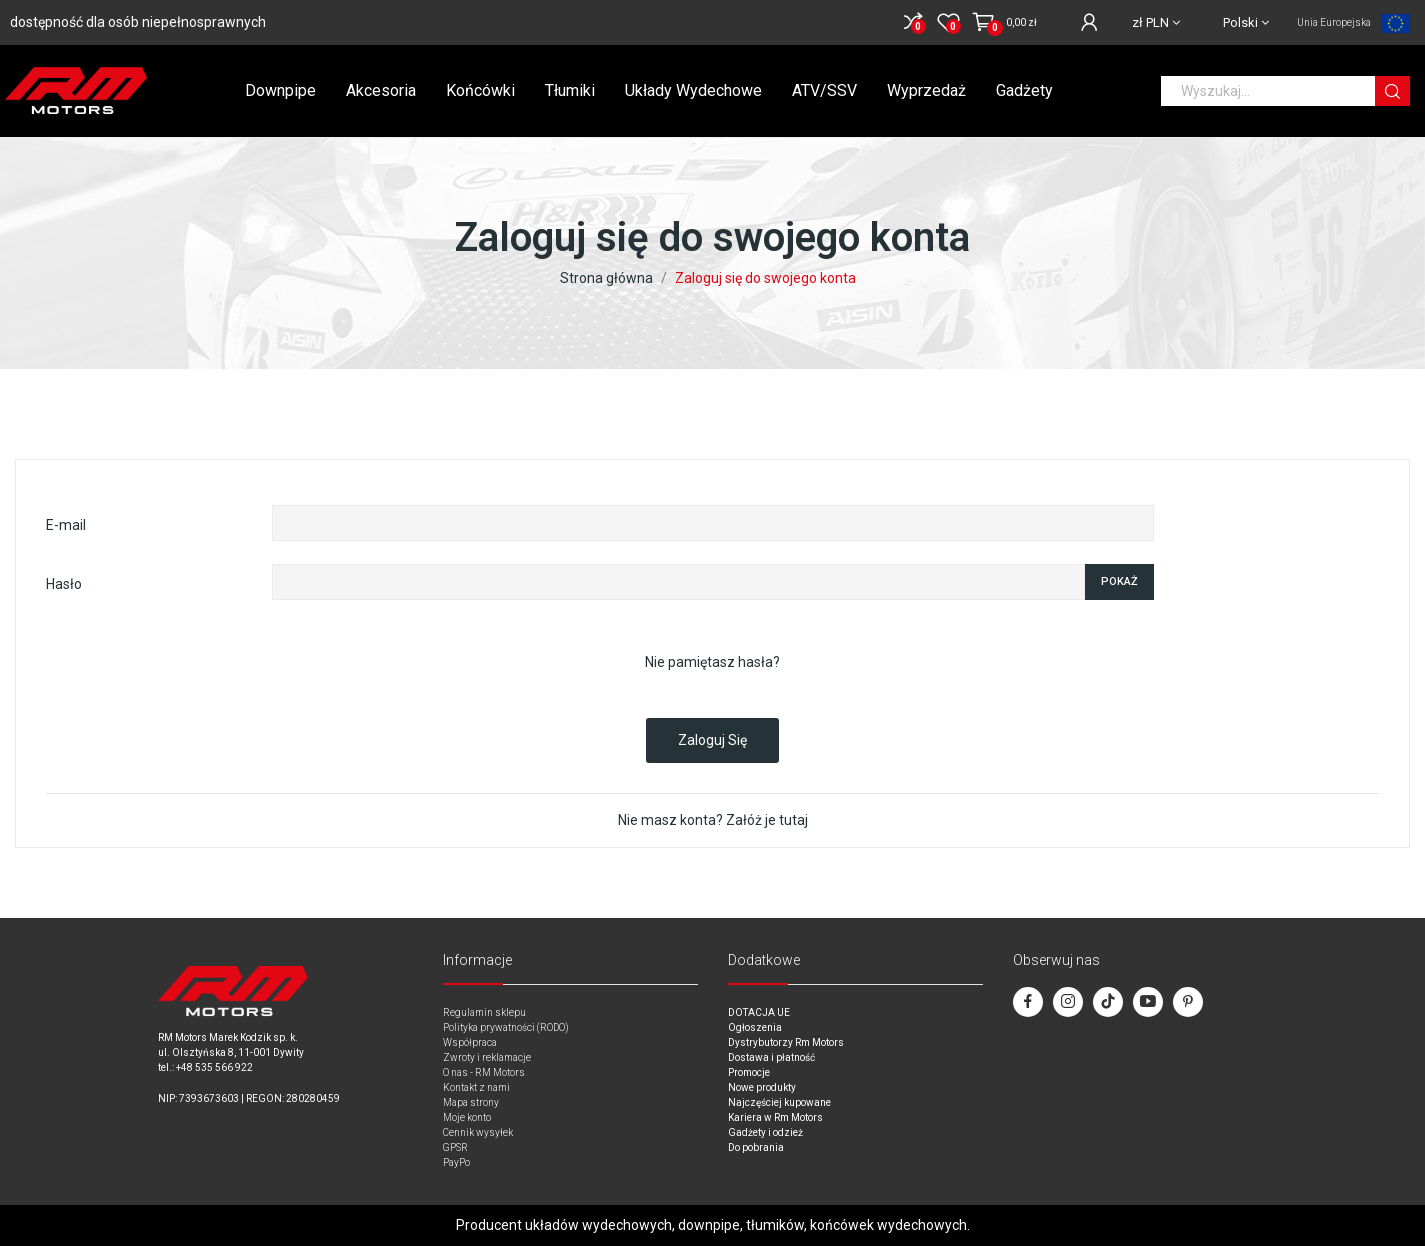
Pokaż (1119, 581)
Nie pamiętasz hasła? (712, 662)
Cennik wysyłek (478, 1132)
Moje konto (467, 1117)
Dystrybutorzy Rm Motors (786, 1042)
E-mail (66, 525)
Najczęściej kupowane (779, 1102)
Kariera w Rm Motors (775, 1117)
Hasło (64, 584)
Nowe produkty (762, 1087)
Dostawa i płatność (771, 1057)
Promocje (749, 1072)
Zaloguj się (712, 740)
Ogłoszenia (755, 1027)
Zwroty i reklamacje (487, 1057)
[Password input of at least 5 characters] (678, 582)
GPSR (455, 1147)
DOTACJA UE (759, 1012)
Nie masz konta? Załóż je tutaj (713, 820)
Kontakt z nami (476, 1087)
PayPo (456, 1162)
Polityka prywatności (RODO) (506, 1027)
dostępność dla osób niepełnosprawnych (138, 22)
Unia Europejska (1334, 22)
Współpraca (470, 1042)
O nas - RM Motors (484, 1072)
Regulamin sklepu (484, 1012)
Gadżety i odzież (765, 1132)
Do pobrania (756, 1147)
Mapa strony (471, 1102)
